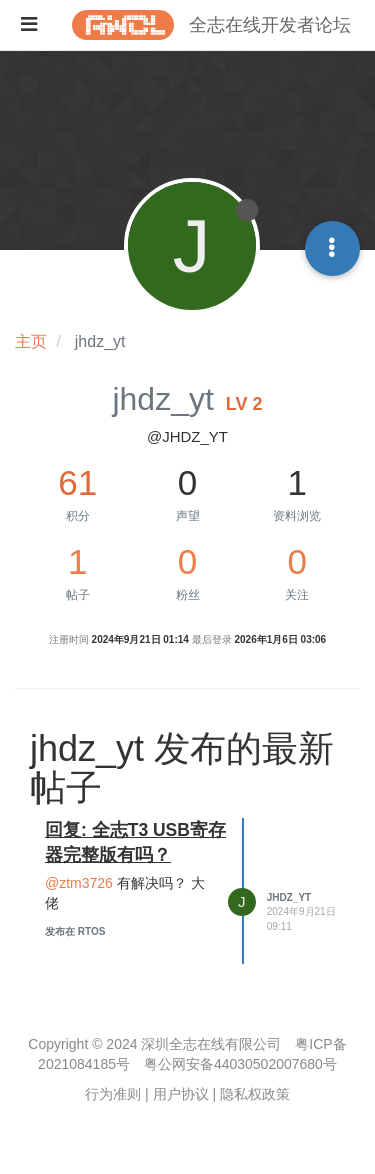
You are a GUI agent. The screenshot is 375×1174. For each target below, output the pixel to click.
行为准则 (113, 1094)
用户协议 (181, 1094)
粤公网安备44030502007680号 (240, 1064)
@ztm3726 (79, 883)
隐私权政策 (255, 1094)
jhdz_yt (289, 897)
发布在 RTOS (75, 931)
